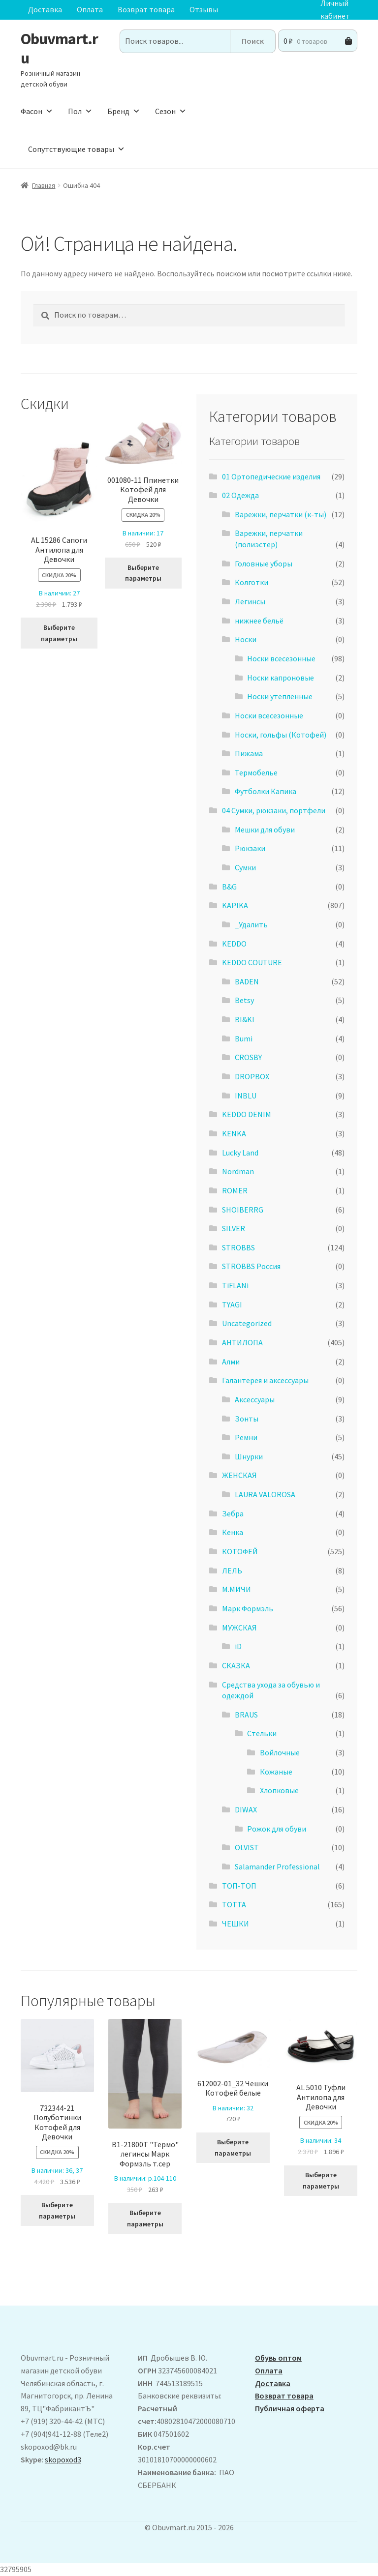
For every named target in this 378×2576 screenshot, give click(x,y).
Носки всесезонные (281, 658)
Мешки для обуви (265, 829)
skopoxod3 (63, 2459)
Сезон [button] (171, 111)
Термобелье (256, 772)
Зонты (246, 1418)
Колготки (251, 582)
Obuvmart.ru (59, 48)
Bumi (243, 1038)
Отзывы (203, 9)
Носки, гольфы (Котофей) (280, 735)
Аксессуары (255, 1399)
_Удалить (251, 924)
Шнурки (249, 1456)
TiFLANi (235, 1285)
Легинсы (250, 601)
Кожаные (276, 1772)
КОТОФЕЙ (240, 1551)
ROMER (235, 1190)
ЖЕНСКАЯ (239, 1475)
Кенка (232, 1532)
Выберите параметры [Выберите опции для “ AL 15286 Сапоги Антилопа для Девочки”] (59, 633)
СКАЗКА (236, 1665)
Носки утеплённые (280, 696)
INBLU (245, 1095)
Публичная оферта (289, 2408)
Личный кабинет (335, 10)
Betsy (244, 1000)
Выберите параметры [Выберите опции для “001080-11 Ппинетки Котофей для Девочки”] (143, 573)
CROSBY (248, 1057)
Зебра (233, 1513)
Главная (43, 185)
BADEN (247, 981)
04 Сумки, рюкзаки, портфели (273, 810)
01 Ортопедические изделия (271, 476)
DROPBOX (252, 1076)
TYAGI (232, 1304)
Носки (245, 639)
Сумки (245, 867)
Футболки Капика (265, 791)
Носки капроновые (280, 677)
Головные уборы (263, 563)
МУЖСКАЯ (239, 1627)
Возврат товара (146, 9)
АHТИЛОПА (242, 1342)
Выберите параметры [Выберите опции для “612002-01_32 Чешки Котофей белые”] (233, 2147)
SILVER (233, 1228)
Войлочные (280, 1752)
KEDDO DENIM (246, 1114)
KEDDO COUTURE (252, 962)
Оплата (90, 9)
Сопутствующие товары (76, 149)
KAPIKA (235, 905)
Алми (231, 1361)
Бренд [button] (123, 111)
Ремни (246, 1437)
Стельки (262, 1733)
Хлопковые (279, 1790)
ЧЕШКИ (235, 1923)
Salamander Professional (277, 1866)
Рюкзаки (250, 848)
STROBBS (238, 1247)
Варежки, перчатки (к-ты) (280, 514)
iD (238, 1646)
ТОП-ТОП (239, 1886)
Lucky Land (240, 1152)
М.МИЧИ (236, 1589)
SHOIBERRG (242, 1209)
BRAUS (246, 1714)
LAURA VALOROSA (265, 1494)
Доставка (45, 9)
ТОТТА (234, 1904)
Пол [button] (80, 111)
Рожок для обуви (276, 1829)
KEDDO (234, 943)
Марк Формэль (247, 1608)
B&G (229, 886)
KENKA (234, 1133)
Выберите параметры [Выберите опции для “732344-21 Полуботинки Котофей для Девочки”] (57, 2210)
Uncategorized (247, 1323)
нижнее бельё (259, 620)
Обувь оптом (278, 2358)
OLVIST (247, 1847)
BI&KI (244, 1019)
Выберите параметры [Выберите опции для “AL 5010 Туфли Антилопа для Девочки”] (321, 2180)
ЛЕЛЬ (232, 1570)
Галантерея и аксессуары (265, 1380)
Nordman (238, 1171)
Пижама (249, 753)
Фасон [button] (37, 111)
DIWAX (246, 1809)
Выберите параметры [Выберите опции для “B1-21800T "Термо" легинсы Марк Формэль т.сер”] (145, 2218)
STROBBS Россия (251, 1266)
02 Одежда (240, 495)
